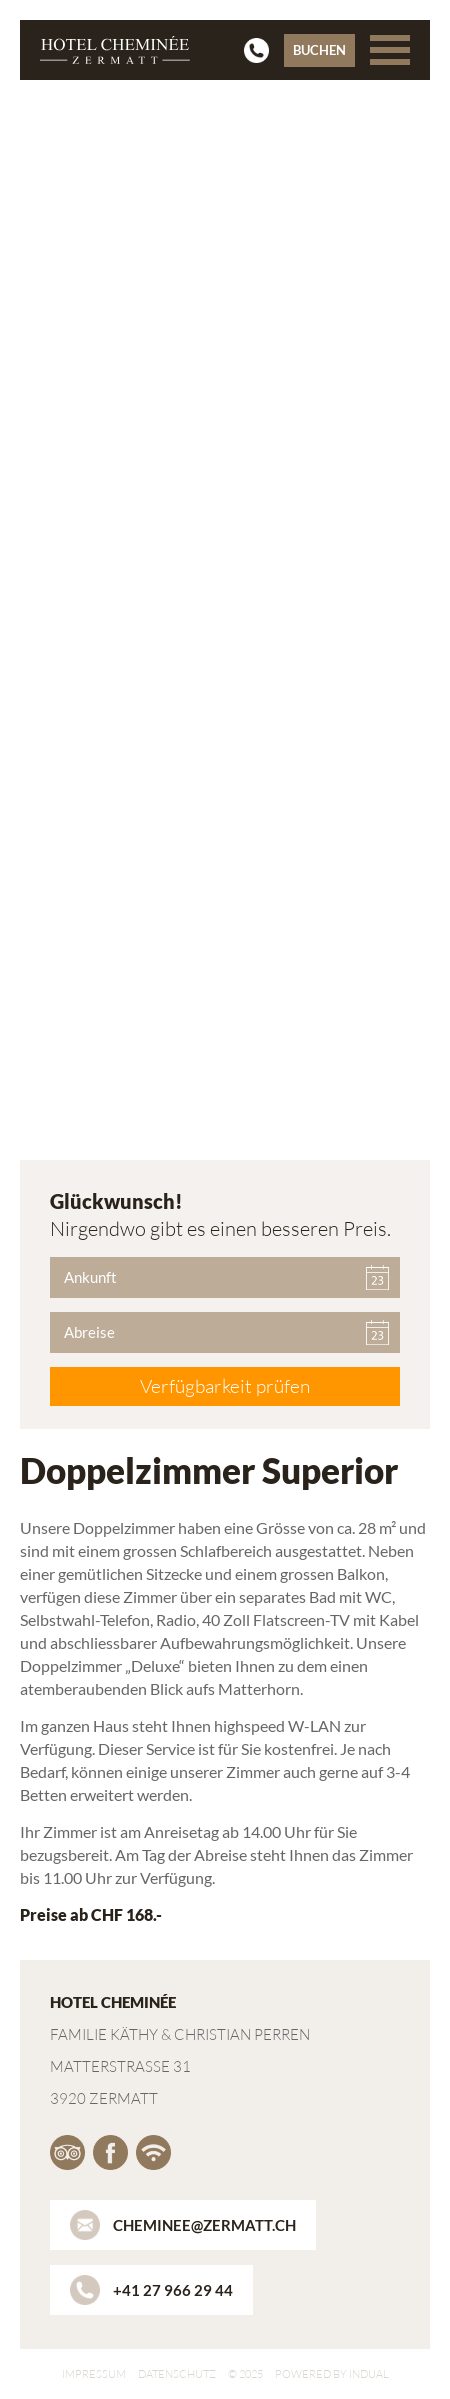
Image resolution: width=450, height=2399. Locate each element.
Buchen (319, 50)
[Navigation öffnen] (390, 50)
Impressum (94, 2374)
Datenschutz (177, 2374)
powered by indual (332, 2374)
